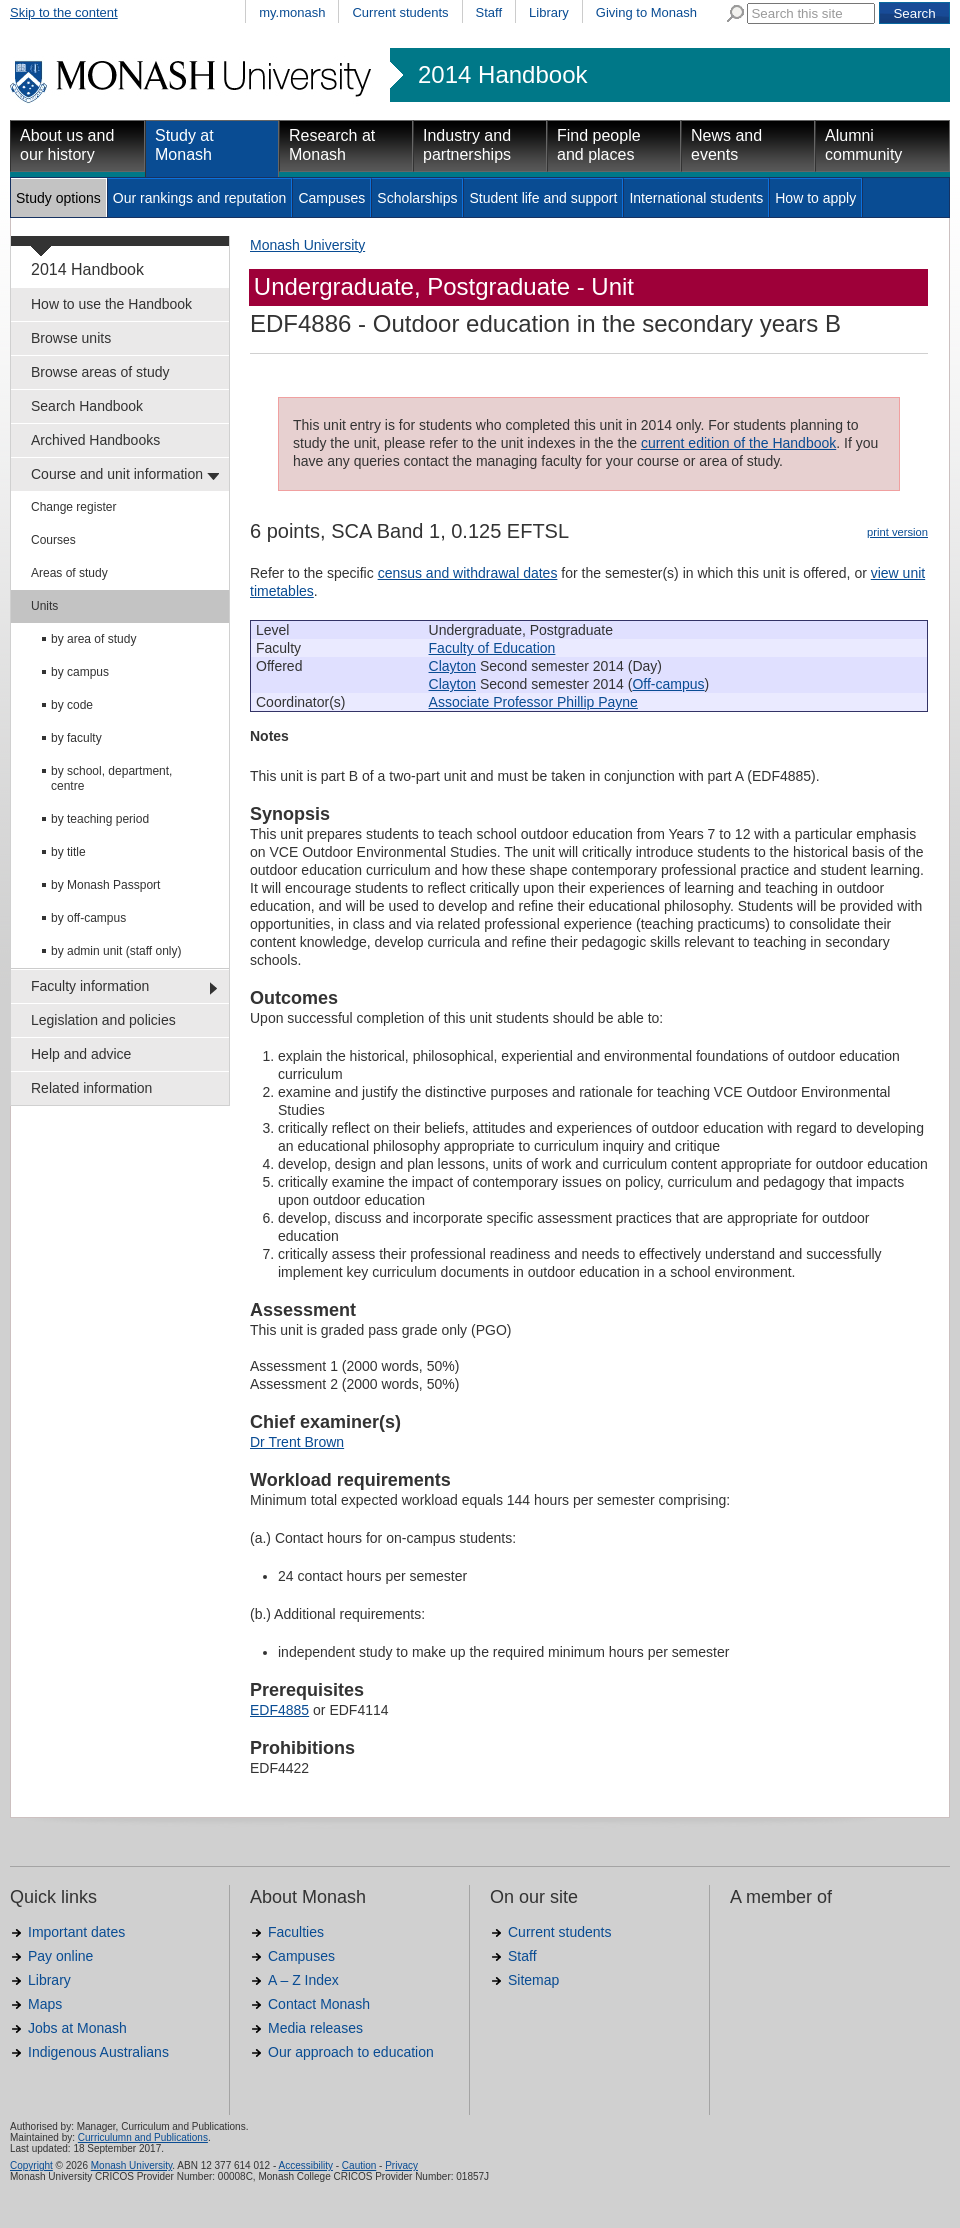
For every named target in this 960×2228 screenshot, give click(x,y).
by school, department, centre (111, 778)
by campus (80, 672)
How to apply (815, 198)
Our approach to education (351, 2052)
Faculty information (90, 986)
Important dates (76, 1932)
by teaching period (100, 819)
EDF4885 (279, 1710)
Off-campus (668, 684)
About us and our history (67, 145)
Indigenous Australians (98, 2052)
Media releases (315, 2028)
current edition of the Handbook (738, 443)
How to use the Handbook (111, 304)
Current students (400, 12)
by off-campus (88, 918)
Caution (359, 2165)
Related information (91, 1088)
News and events (726, 145)
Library (549, 12)
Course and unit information (117, 474)
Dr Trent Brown (297, 1442)
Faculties (296, 1932)
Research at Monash (332, 145)
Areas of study (69, 573)
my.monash (292, 12)
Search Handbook (87, 406)
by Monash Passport (105, 885)
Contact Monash (319, 2004)
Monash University (307, 245)
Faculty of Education (492, 648)
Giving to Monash (646, 12)
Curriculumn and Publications (143, 2137)
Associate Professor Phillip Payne (533, 702)
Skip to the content (64, 12)
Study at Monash (184, 145)
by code (72, 705)
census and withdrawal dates (468, 573)
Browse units (71, 338)
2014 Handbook (502, 75)
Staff (489, 12)
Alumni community (863, 145)
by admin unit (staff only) (116, 951)
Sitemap (533, 1980)
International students (696, 198)
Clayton (452, 666)
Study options (58, 198)
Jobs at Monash (77, 2028)
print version (897, 532)
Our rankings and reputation (200, 198)
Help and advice (81, 1054)
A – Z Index (303, 1980)
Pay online (60, 1956)
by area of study (93, 639)
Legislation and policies (103, 1020)
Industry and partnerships (467, 145)
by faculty (76, 738)
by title (68, 852)
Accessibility (305, 2165)
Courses (53, 540)
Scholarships (417, 198)
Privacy (401, 2165)
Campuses (331, 198)
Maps (45, 2004)
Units (44, 606)
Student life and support (543, 198)
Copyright (31, 2165)
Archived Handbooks (95, 440)
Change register (73, 507)
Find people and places (599, 145)
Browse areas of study (100, 372)
